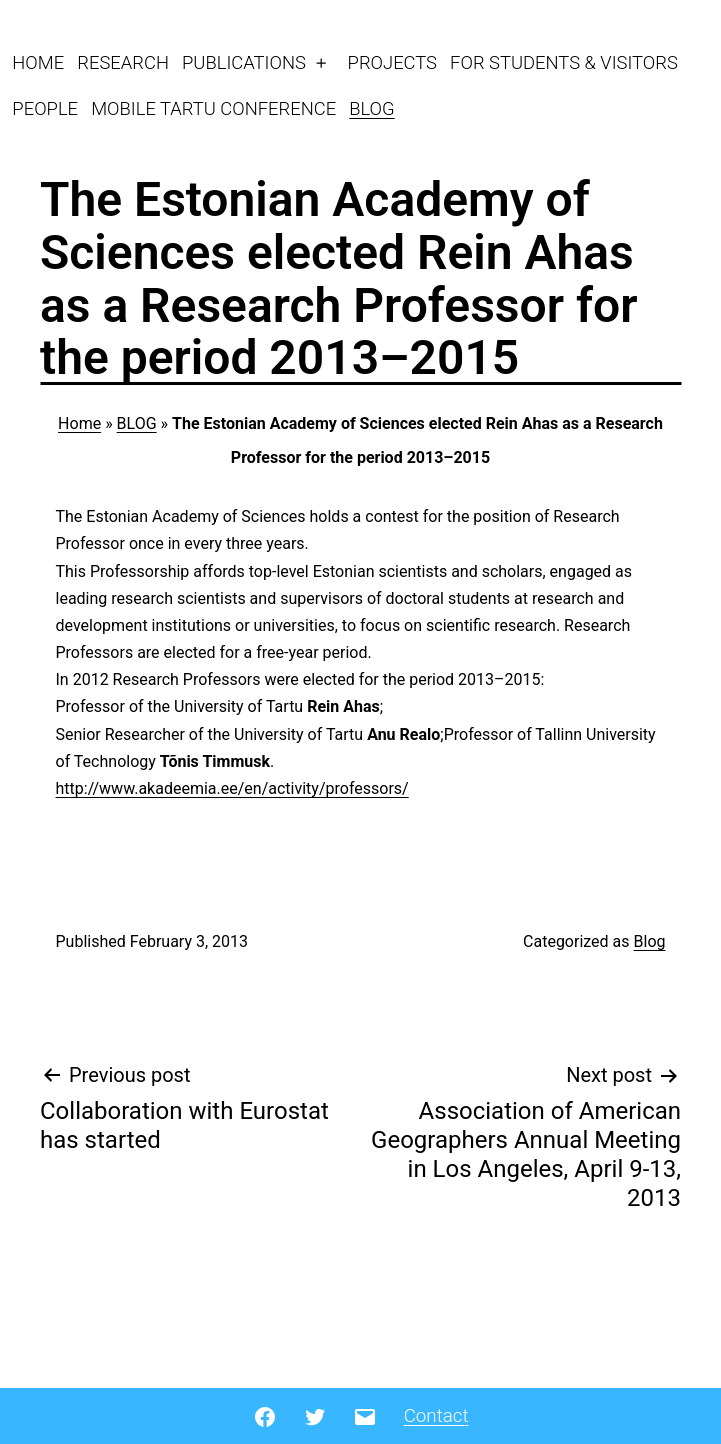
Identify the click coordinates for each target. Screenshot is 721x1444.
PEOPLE (45, 108)
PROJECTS (392, 62)
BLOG (371, 108)
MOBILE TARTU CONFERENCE (213, 108)
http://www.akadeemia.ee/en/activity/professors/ (232, 788)
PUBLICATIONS (244, 62)
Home (79, 423)
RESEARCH (123, 62)
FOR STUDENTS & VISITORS (564, 62)
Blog (650, 941)
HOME (38, 62)
